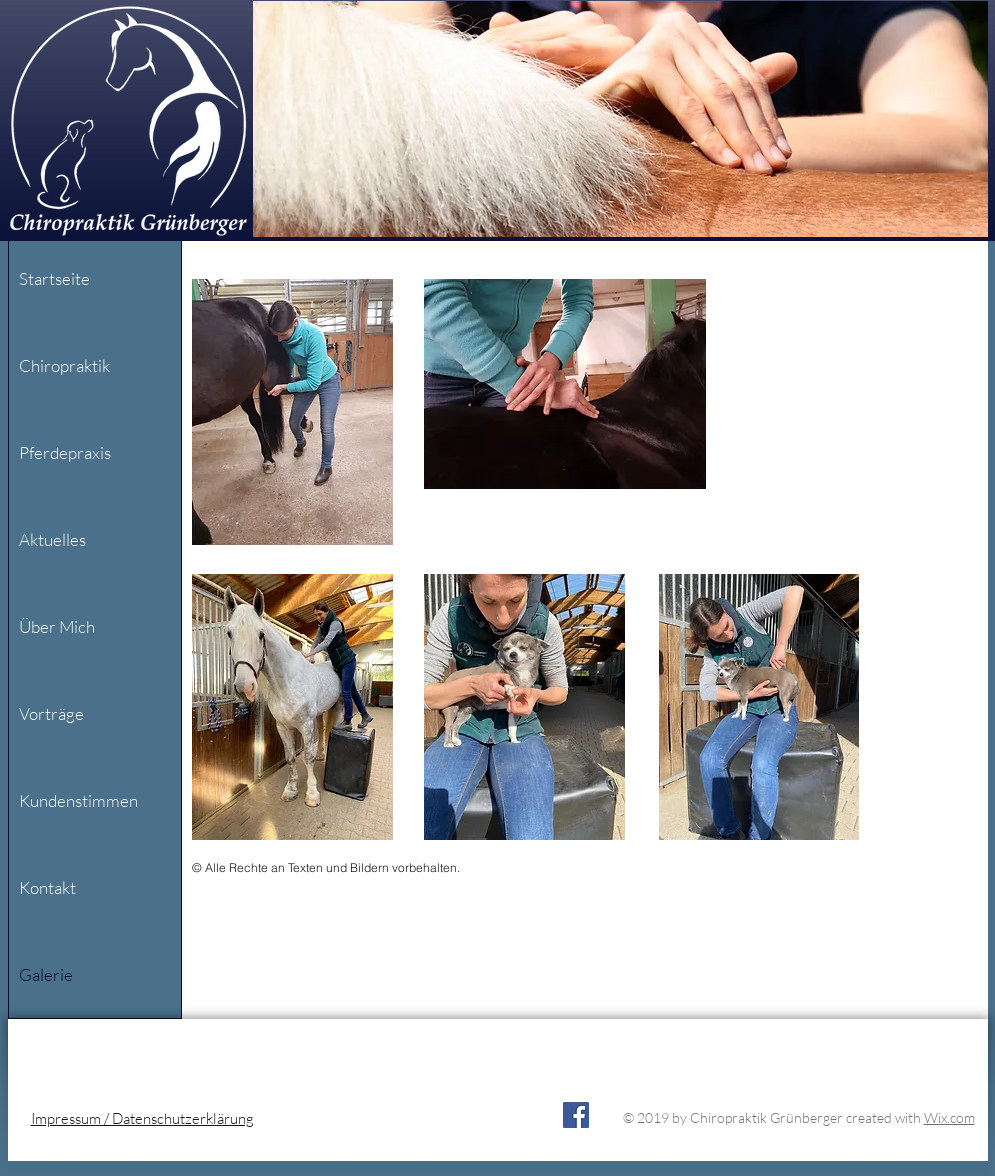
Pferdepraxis (65, 452)
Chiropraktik (64, 365)
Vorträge (51, 713)
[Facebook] (576, 1115)
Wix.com (949, 1117)
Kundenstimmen (78, 800)
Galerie (46, 974)
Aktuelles (52, 539)
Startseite (54, 278)
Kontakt (47, 887)
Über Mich (57, 626)
